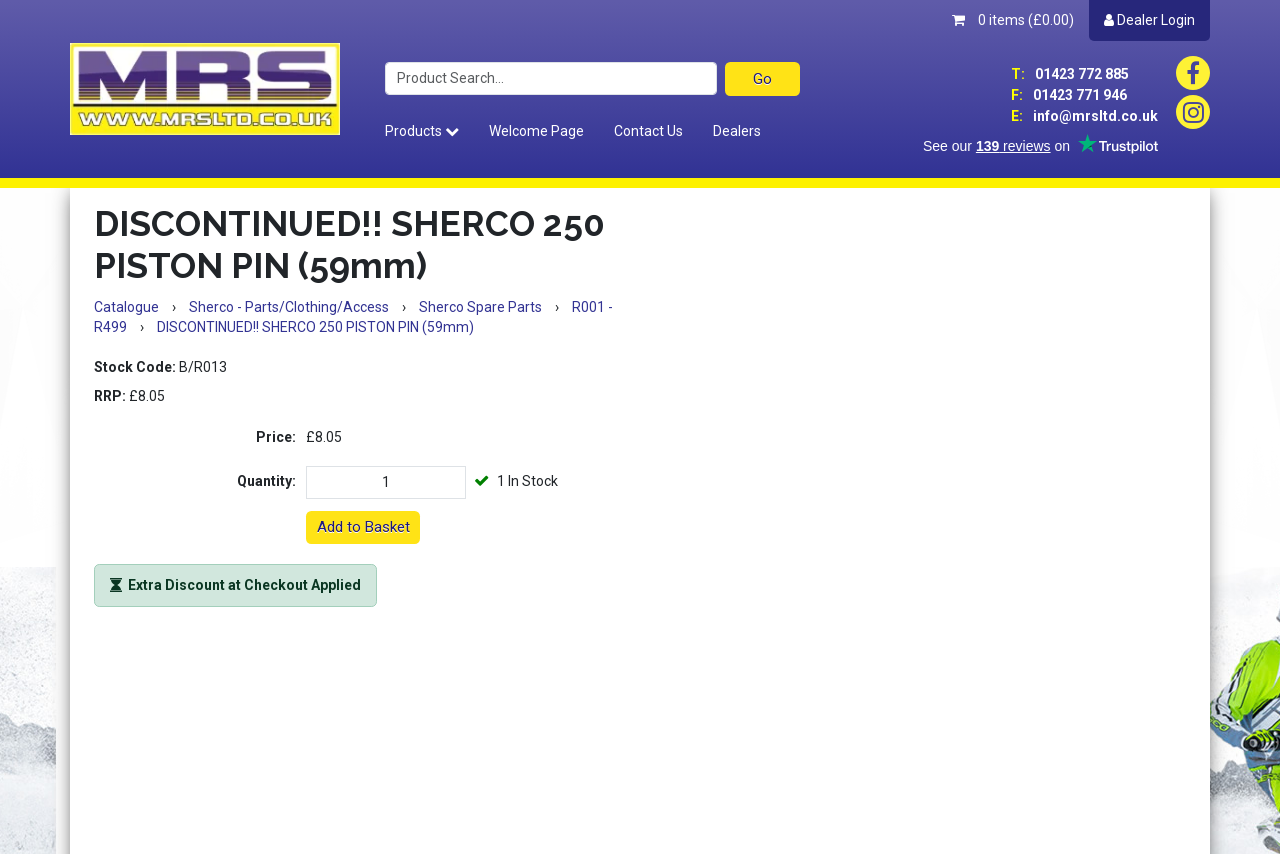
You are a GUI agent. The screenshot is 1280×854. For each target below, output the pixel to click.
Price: (276, 437)
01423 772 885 (1070, 74)
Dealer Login (1149, 20)
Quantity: (266, 481)
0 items (1013, 20)
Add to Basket (363, 527)
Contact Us (648, 131)
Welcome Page (536, 131)
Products (422, 131)
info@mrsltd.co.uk (1084, 116)
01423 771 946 (1069, 95)
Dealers (737, 131)
